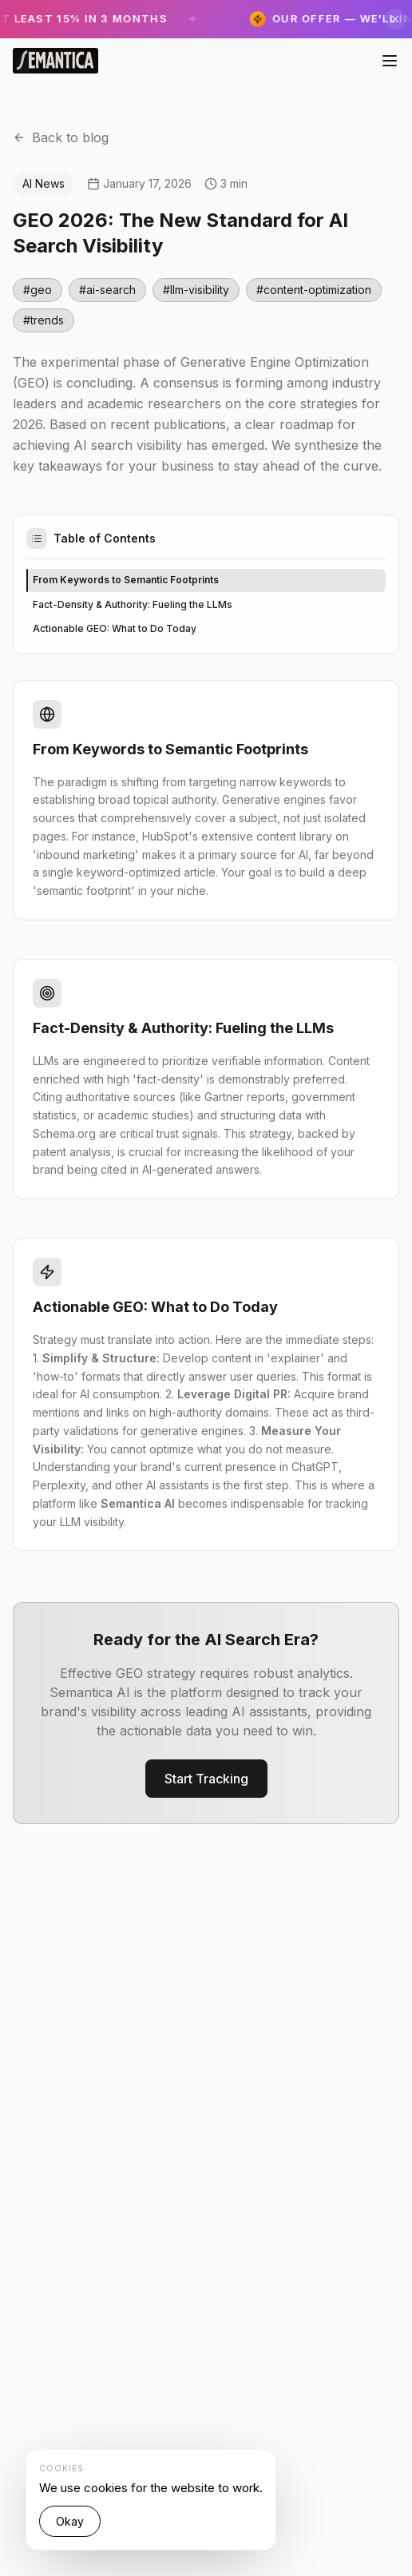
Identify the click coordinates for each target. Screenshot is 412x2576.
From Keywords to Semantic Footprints (126, 580)
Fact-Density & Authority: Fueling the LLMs (132, 604)
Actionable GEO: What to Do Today (114, 628)
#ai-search (107, 289)
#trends (43, 320)
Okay (70, 2521)
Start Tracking (206, 1779)
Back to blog (61, 137)
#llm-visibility (196, 289)
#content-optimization (313, 289)
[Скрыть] (395, 19)
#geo (37, 289)
